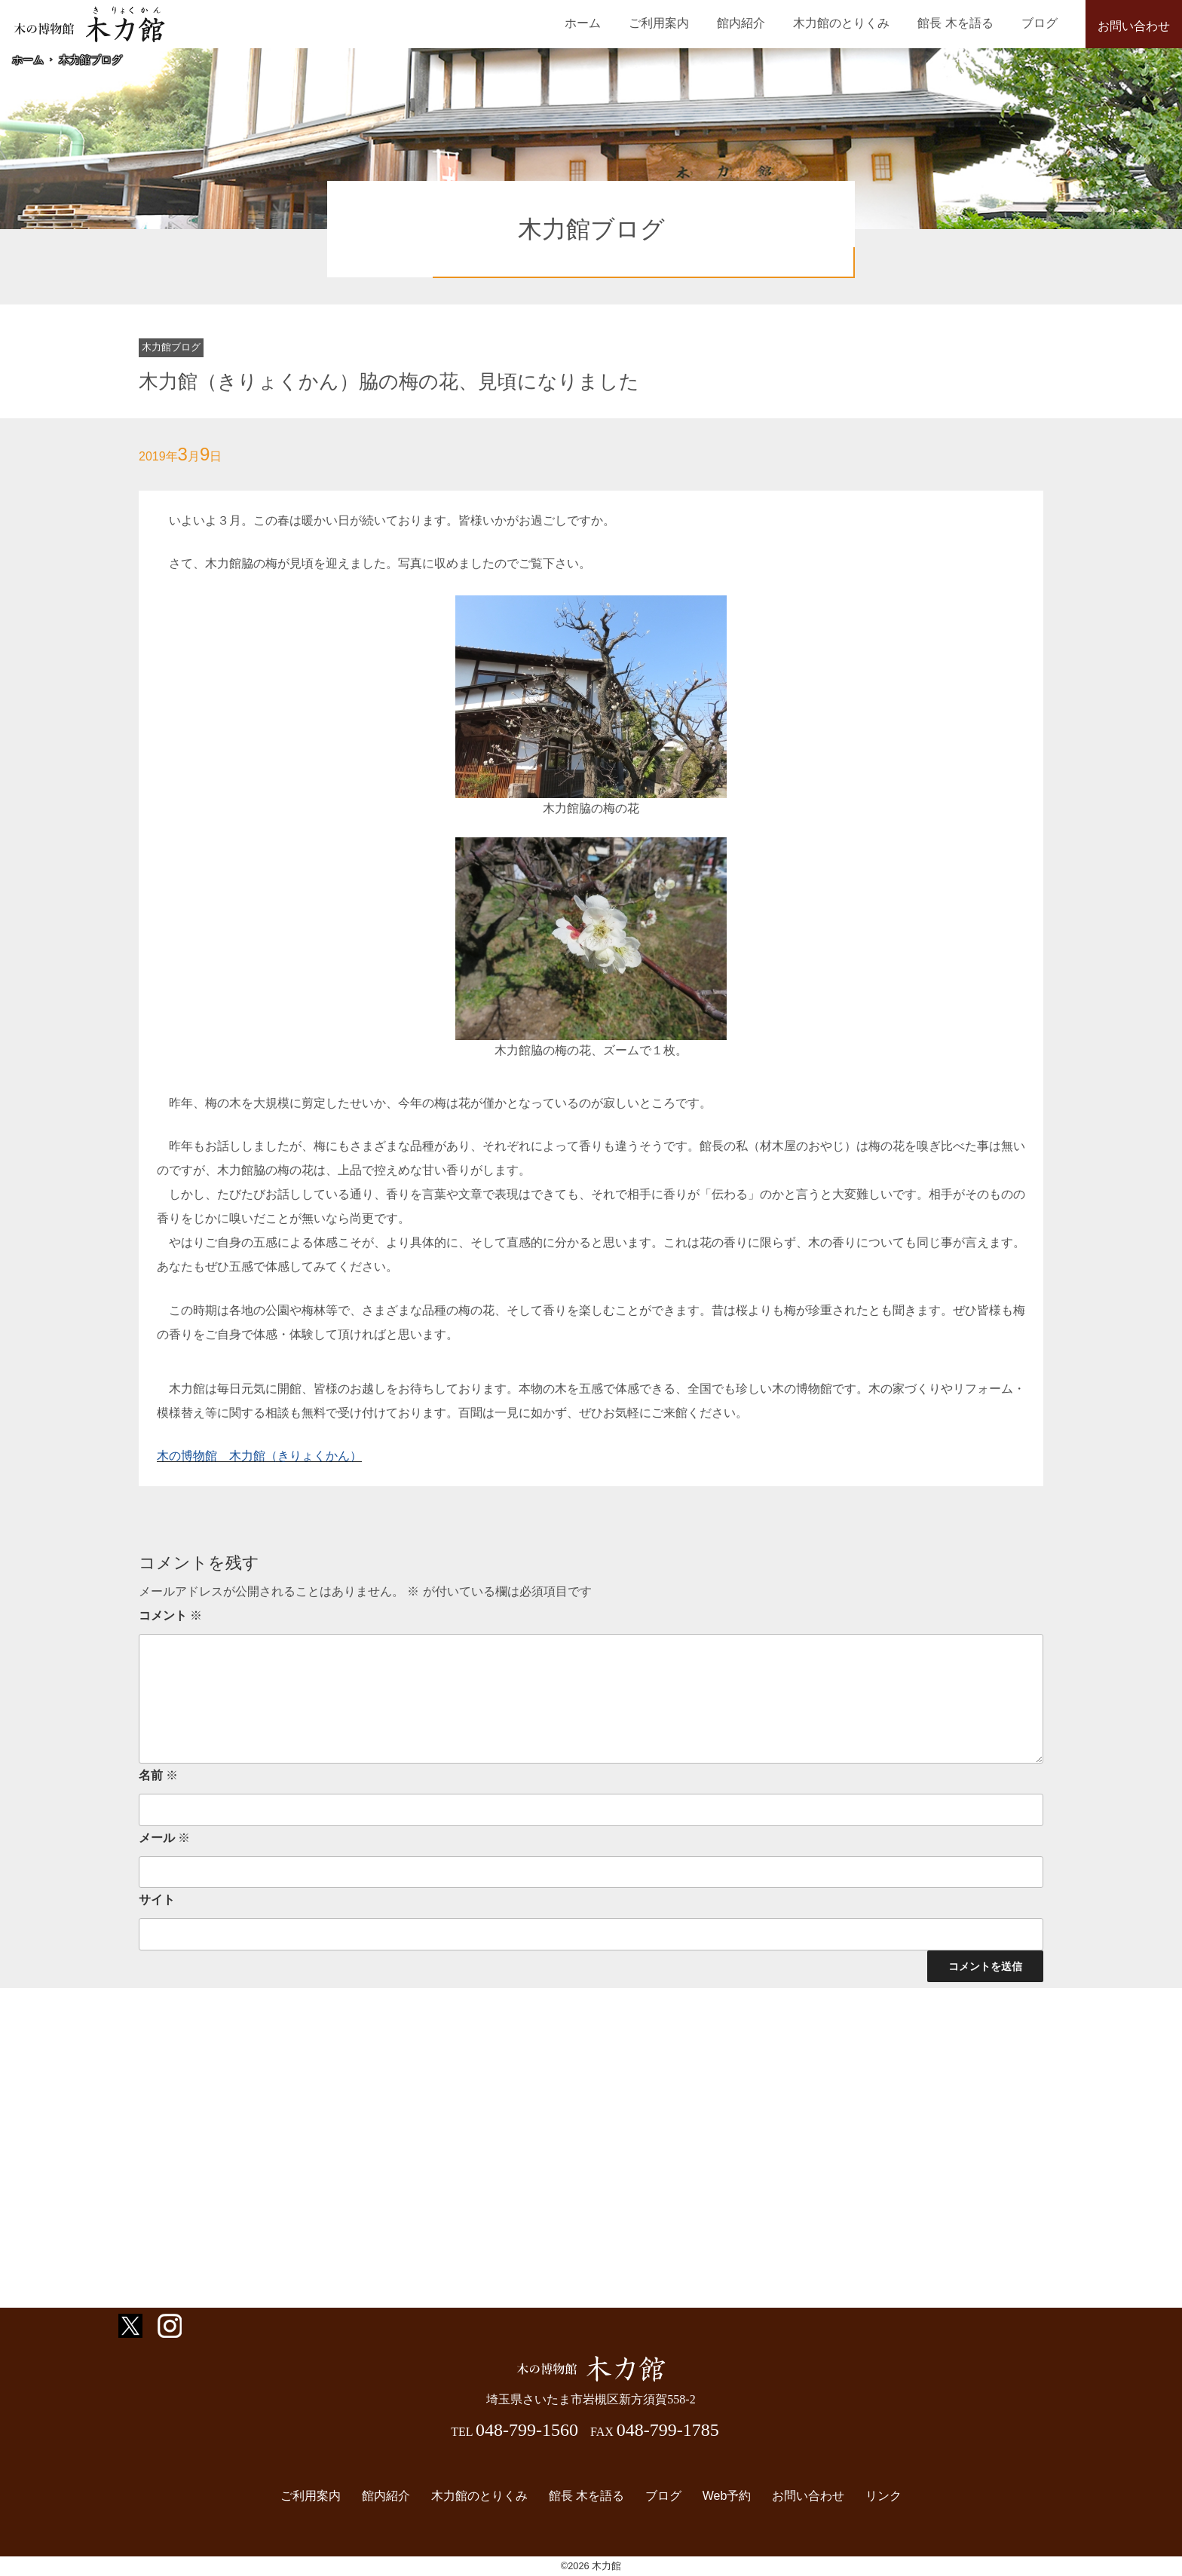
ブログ (1042, 23)
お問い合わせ (1134, 26)
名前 (158, 1775)
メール (164, 1837)
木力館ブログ (90, 60)
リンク (874, 2495)
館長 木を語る (964, 23)
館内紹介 (761, 23)
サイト (157, 1899)
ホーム (615, 23)
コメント (170, 1615)
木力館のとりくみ (856, 23)
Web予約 (722, 2495)
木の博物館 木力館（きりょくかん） (259, 1455)
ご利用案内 (685, 23)
